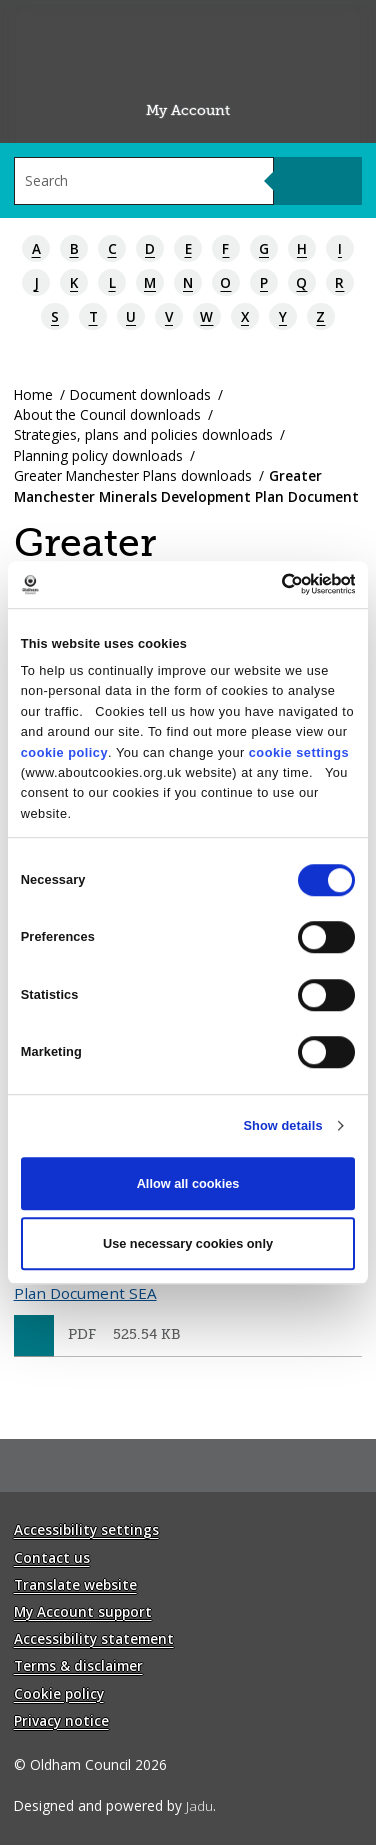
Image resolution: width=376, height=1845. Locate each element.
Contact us (52, 1557)
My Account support (83, 1611)
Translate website (75, 1584)
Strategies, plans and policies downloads (143, 434)
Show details (282, 1125)
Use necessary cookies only (188, 1243)
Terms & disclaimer (78, 1665)
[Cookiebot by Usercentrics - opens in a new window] (269, 584)
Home (33, 394)
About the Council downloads (107, 414)
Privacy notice (61, 1720)
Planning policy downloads (98, 455)
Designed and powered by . (115, 1805)
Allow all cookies (188, 1183)
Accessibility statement (94, 1638)
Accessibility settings (86, 1529)
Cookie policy (59, 1693)
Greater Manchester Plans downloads (133, 475)
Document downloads (140, 394)
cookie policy (64, 752)
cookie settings (299, 752)
